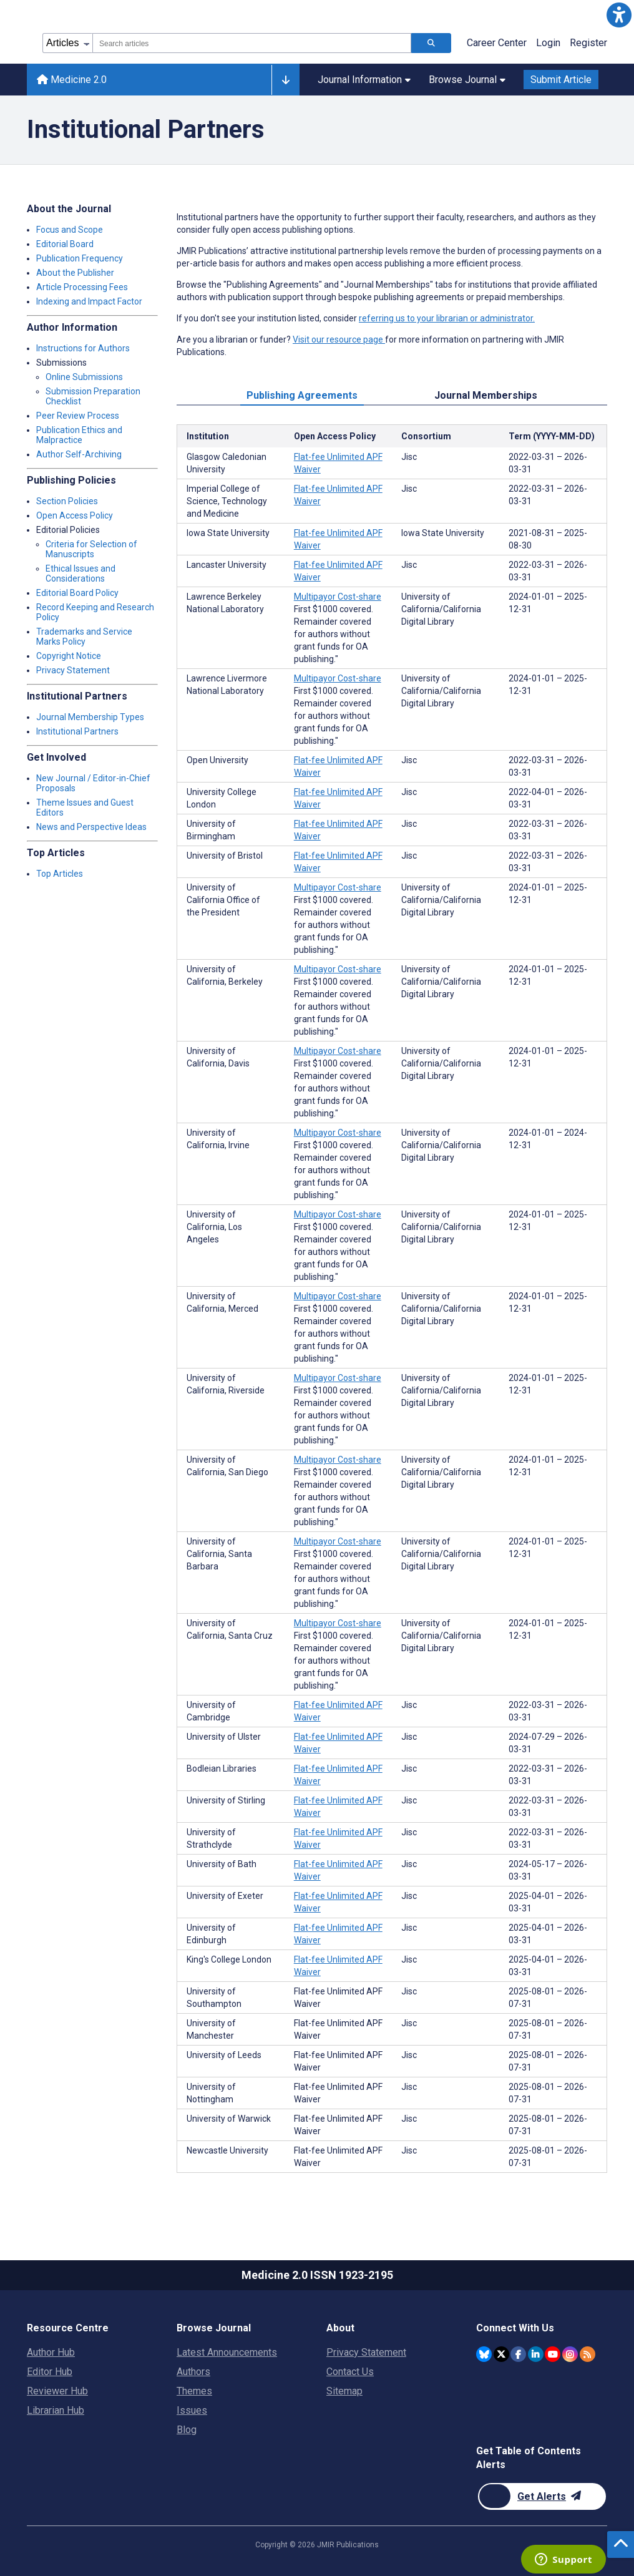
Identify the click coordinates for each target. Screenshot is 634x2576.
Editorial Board (65, 244)
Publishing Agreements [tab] (302, 395)
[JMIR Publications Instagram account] (570, 2354)
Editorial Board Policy (77, 593)
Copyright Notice (68, 656)
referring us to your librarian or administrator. (447, 318)
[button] (619, 15)
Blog (187, 2430)
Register (588, 43)
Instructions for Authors (83, 348)
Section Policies (67, 501)
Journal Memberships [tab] (485, 395)
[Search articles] (431, 43)
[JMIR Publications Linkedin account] (536, 2354)
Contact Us (350, 2372)
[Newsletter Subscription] (542, 2496)
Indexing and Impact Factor (89, 301)
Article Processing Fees (82, 287)
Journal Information (364, 79)
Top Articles (59, 874)
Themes (194, 2391)
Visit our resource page (339, 339)
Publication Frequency (79, 258)
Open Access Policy (74, 515)
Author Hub (51, 2352)
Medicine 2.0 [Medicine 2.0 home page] (72, 79)
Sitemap (344, 2391)
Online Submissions (84, 377)
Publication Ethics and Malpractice (79, 435)
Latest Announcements (227, 2352)
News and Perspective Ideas (91, 827)
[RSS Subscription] (587, 2354)
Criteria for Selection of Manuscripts (91, 549)
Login (548, 43)
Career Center (497, 43)
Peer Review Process (77, 416)
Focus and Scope (69, 230)
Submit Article (561, 79)
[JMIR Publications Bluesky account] (484, 2354)
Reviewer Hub (57, 2391)
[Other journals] (285, 80)
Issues (192, 2410)
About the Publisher (75, 273)
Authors (193, 2372)
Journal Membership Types (90, 717)
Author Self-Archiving (79, 454)
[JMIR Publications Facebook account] (518, 2354)
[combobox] (251, 43)
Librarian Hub (55, 2410)
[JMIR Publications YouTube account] (552, 2354)
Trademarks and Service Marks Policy (84, 636)
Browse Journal (467, 79)
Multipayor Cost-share (337, 597)
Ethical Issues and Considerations (80, 573)
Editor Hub (49, 2372)
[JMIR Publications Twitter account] (501, 2354)
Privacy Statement (73, 670)
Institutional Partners (77, 731)
